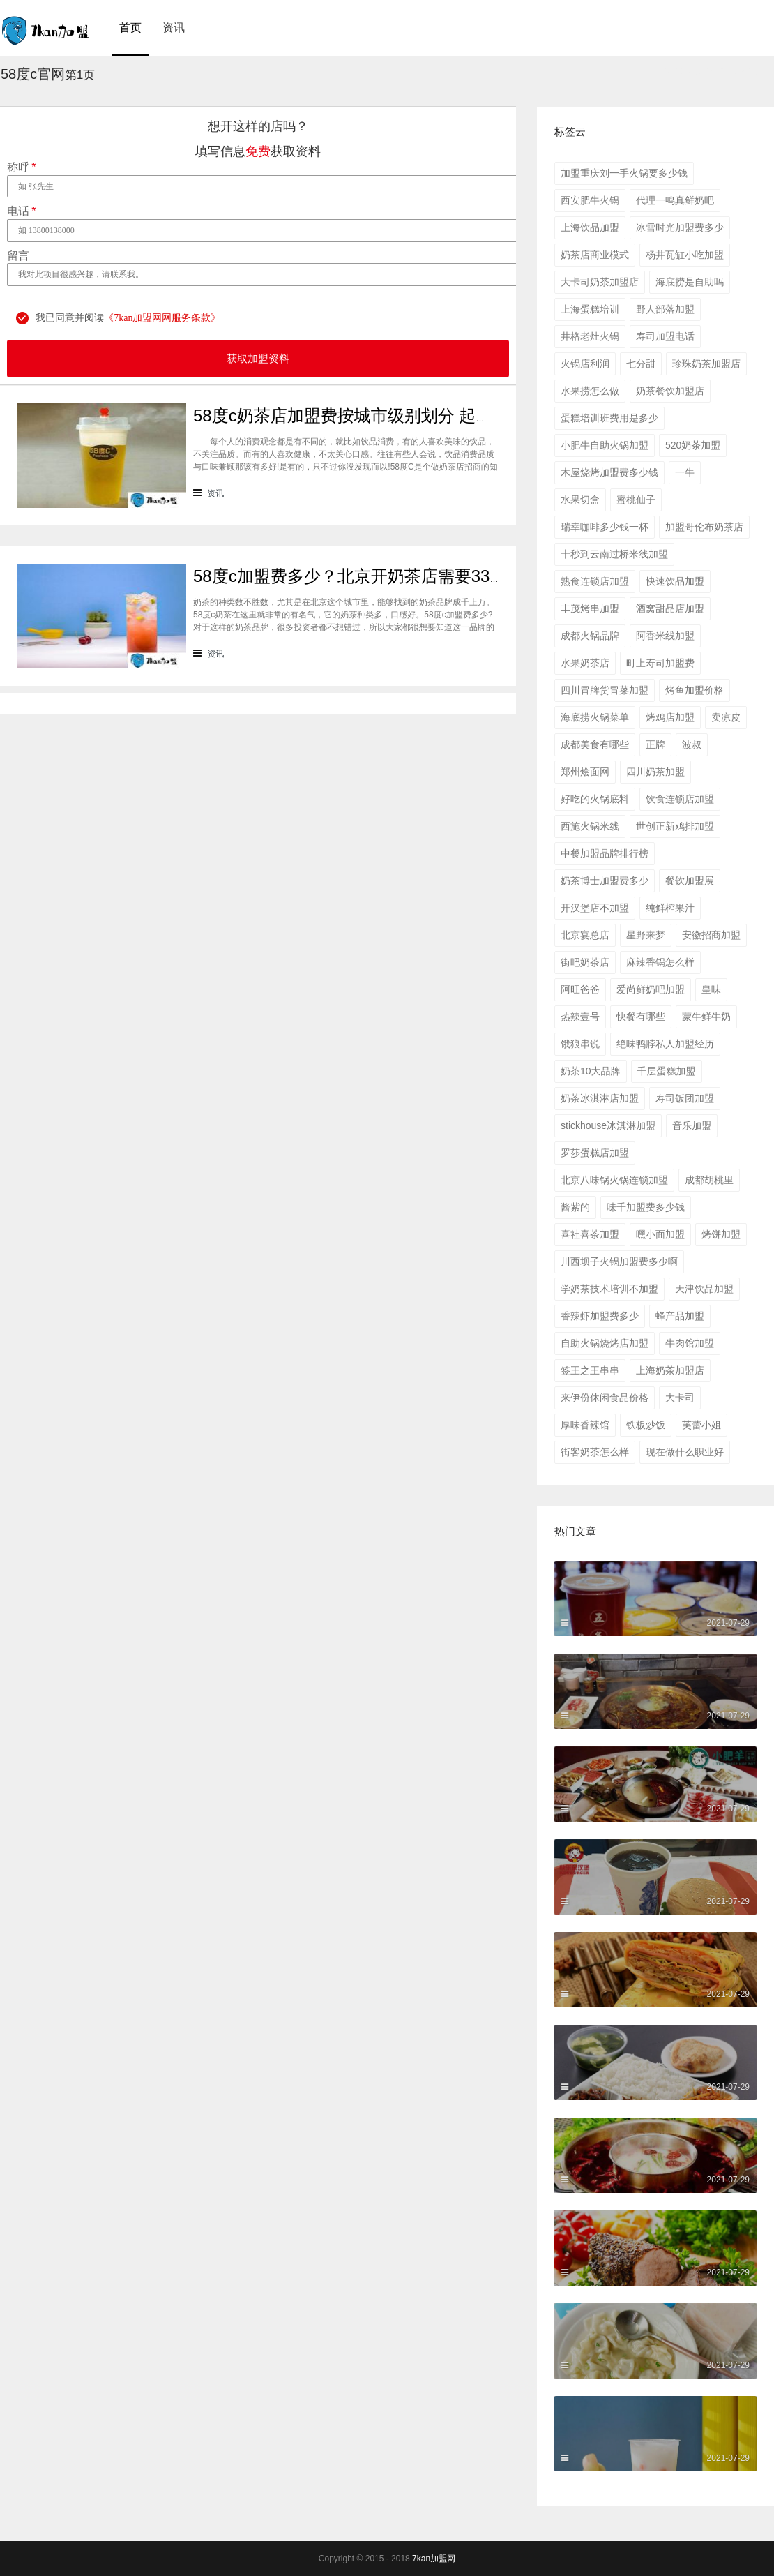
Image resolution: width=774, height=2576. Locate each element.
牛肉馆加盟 (689, 1343)
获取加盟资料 (258, 358)
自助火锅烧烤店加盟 (604, 1343)
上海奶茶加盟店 (670, 1370)
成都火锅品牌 (590, 635)
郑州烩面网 (585, 771)
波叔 (691, 744)
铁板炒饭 (645, 1424)
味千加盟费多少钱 (646, 1207)
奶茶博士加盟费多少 (604, 880)
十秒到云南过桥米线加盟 (614, 554)
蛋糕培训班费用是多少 (609, 418)
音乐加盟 (691, 1125)
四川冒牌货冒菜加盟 (604, 690)
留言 (18, 256)
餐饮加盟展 (689, 880)
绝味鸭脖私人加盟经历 (665, 1043)
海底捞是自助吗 (689, 281)
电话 (21, 211)
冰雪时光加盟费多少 (680, 227)
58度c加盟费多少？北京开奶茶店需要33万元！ (366, 576)
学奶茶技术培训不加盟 (609, 1288)
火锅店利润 (585, 363)
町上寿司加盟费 (660, 662)
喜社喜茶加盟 (590, 1234)
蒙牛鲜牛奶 (706, 1016)
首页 (130, 27)
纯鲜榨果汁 (670, 907)
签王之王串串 (590, 1370)
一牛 (685, 472)
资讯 (173, 27)
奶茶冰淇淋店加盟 (600, 1098)
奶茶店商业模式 (595, 254)
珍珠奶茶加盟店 (706, 363)
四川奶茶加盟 (655, 771)
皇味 (711, 989)
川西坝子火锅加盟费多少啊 (619, 1261)
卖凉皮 (726, 717)
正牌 (655, 744)
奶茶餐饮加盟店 (670, 390)
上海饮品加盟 (590, 227)
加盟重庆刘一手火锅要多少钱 (624, 173)
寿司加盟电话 (665, 336)
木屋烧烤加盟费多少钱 (609, 472)
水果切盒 (580, 499)
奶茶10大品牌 (591, 1071)
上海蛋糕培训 (590, 309)
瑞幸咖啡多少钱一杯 (604, 526)
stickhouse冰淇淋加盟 (608, 1125)
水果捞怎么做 (590, 390)
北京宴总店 (585, 935)
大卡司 (680, 1397)
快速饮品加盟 (675, 581)
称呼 (21, 167)
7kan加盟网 (433, 2558)
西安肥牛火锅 (590, 200)
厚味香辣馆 (585, 1424)
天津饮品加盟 (704, 1288)
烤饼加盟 (721, 1234)
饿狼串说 (580, 1043)
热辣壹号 (580, 1016)
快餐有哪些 (640, 1016)
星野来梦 (645, 935)
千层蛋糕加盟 (666, 1071)
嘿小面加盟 (660, 1234)
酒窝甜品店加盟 (670, 608)
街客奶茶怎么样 (595, 1452)
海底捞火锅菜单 (595, 717)
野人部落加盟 (665, 309)
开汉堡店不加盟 (595, 907)
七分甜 (640, 363)
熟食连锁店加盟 (595, 581)
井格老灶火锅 (590, 336)
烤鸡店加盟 (670, 717)
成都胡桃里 (709, 1179)
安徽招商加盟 (711, 935)
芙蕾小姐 (701, 1424)
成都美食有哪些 (595, 744)
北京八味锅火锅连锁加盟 (614, 1179)
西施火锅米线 (590, 826)
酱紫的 (575, 1207)
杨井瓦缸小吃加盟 (685, 254)
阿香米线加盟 (665, 635)
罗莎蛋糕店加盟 (595, 1152)
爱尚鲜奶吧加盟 (650, 989)
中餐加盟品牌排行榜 (604, 853)
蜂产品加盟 (679, 1315)
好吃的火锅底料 (595, 798)
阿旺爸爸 (580, 989)
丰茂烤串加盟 (590, 608)
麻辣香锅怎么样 (660, 962)
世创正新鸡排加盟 (675, 826)
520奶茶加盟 (692, 445)
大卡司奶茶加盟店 (600, 281)
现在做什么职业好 (685, 1452)
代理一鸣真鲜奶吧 (675, 200)
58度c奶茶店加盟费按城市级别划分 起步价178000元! (389, 415)
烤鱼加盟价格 (694, 690)
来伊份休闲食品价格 (604, 1397)
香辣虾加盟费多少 (600, 1315)
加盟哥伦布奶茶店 (704, 526)
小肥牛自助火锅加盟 (604, 445)
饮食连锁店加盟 (680, 798)
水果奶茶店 (585, 662)
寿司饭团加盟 (684, 1098)
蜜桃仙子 (635, 499)
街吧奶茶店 (585, 962)
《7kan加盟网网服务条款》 (162, 318)
